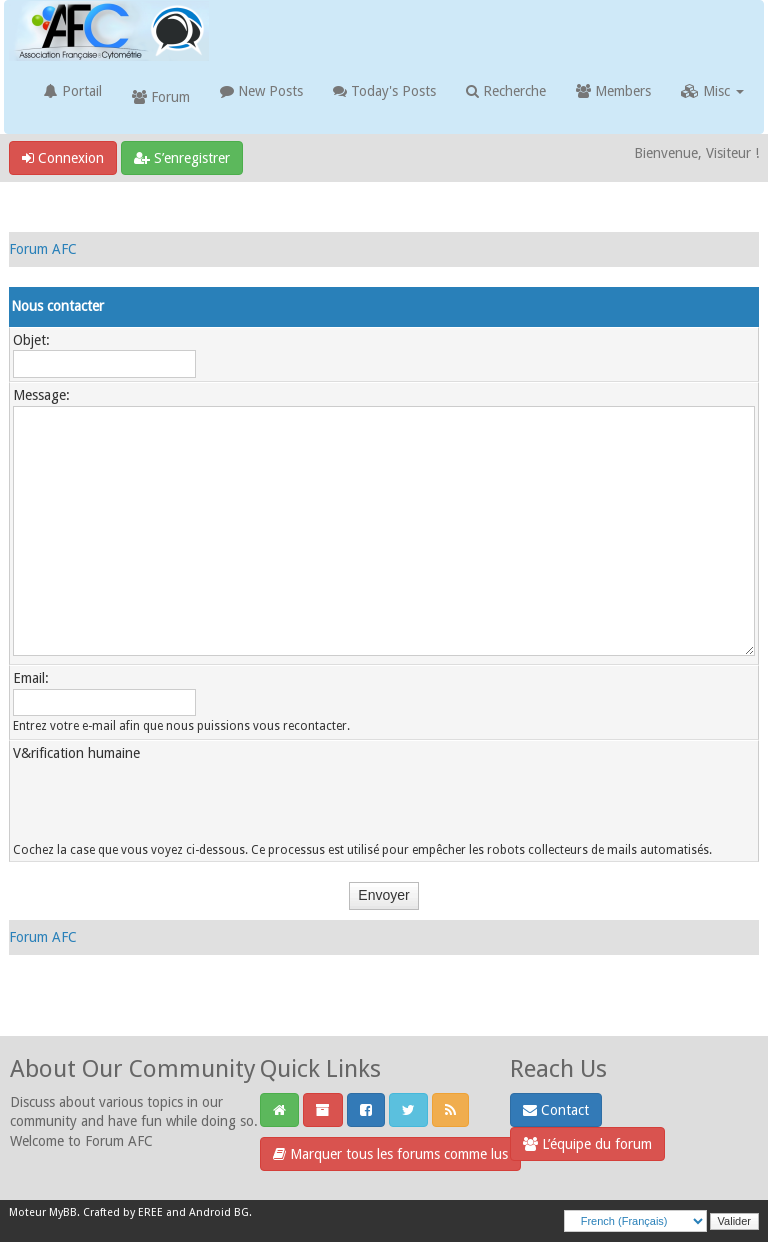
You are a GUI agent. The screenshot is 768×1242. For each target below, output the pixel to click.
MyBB (63, 1212)
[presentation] (165, 803)
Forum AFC (43, 249)
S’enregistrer (182, 158)
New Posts (261, 91)
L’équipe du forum (587, 1144)
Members (613, 91)
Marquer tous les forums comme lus (390, 1154)
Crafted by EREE (123, 1212)
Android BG (219, 1212)
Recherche (506, 91)
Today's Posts (384, 91)
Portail (73, 91)
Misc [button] (712, 91)
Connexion (63, 158)
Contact (556, 1110)
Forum (161, 97)
